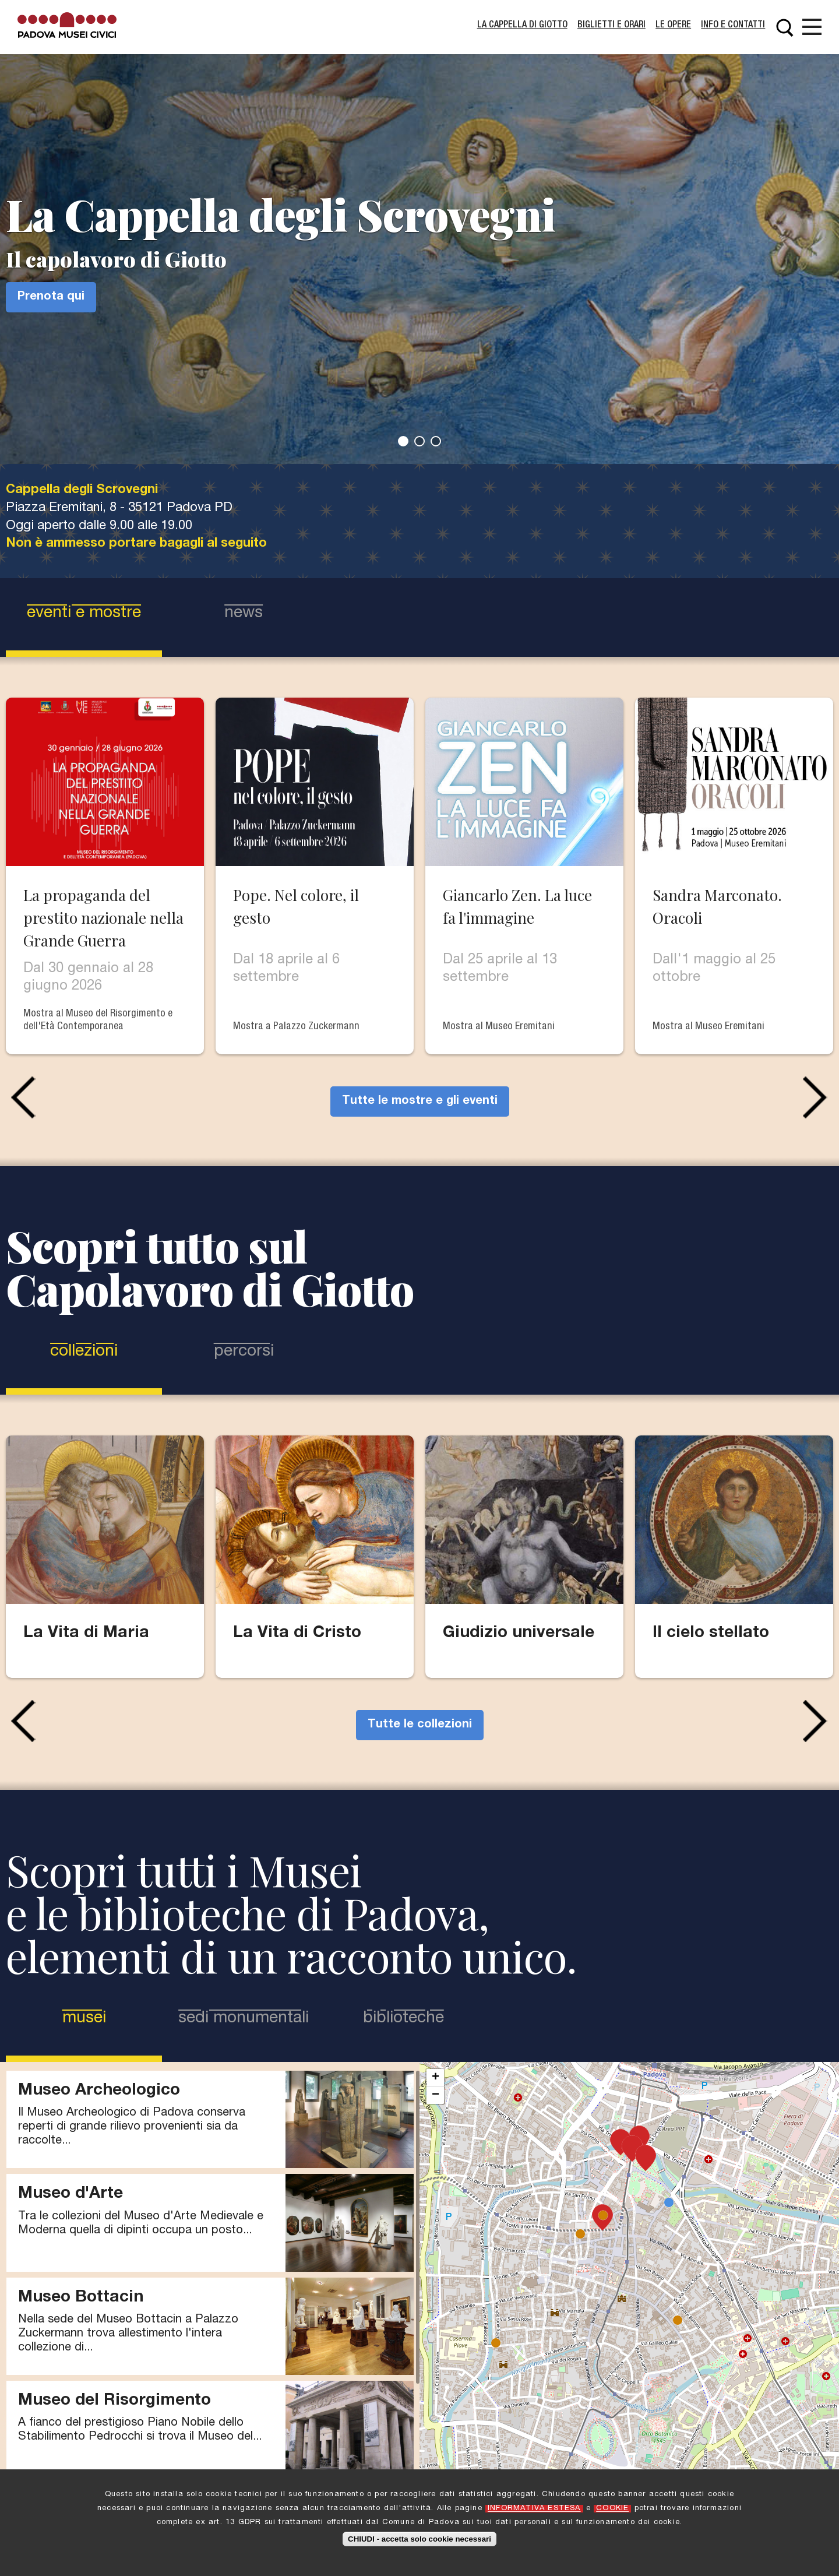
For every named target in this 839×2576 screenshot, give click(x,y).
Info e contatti (733, 25)
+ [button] (435, 2077)
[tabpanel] (419, 232)
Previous (21, 1097)
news (243, 614)
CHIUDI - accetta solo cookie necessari (419, 2539)
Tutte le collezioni (420, 1725)
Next (818, 1097)
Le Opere (673, 25)
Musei (108, 2018)
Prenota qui (50, 297)
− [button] (435, 2095)
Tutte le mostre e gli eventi (420, 1101)
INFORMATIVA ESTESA (534, 2508)
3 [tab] (436, 441)
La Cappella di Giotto (522, 25)
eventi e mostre (84, 614)
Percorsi (244, 1352)
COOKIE (612, 2508)
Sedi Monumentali (243, 2019)
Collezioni (84, 1352)
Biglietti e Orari (611, 25)
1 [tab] (403, 441)
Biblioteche (403, 2019)
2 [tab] (419, 441)
